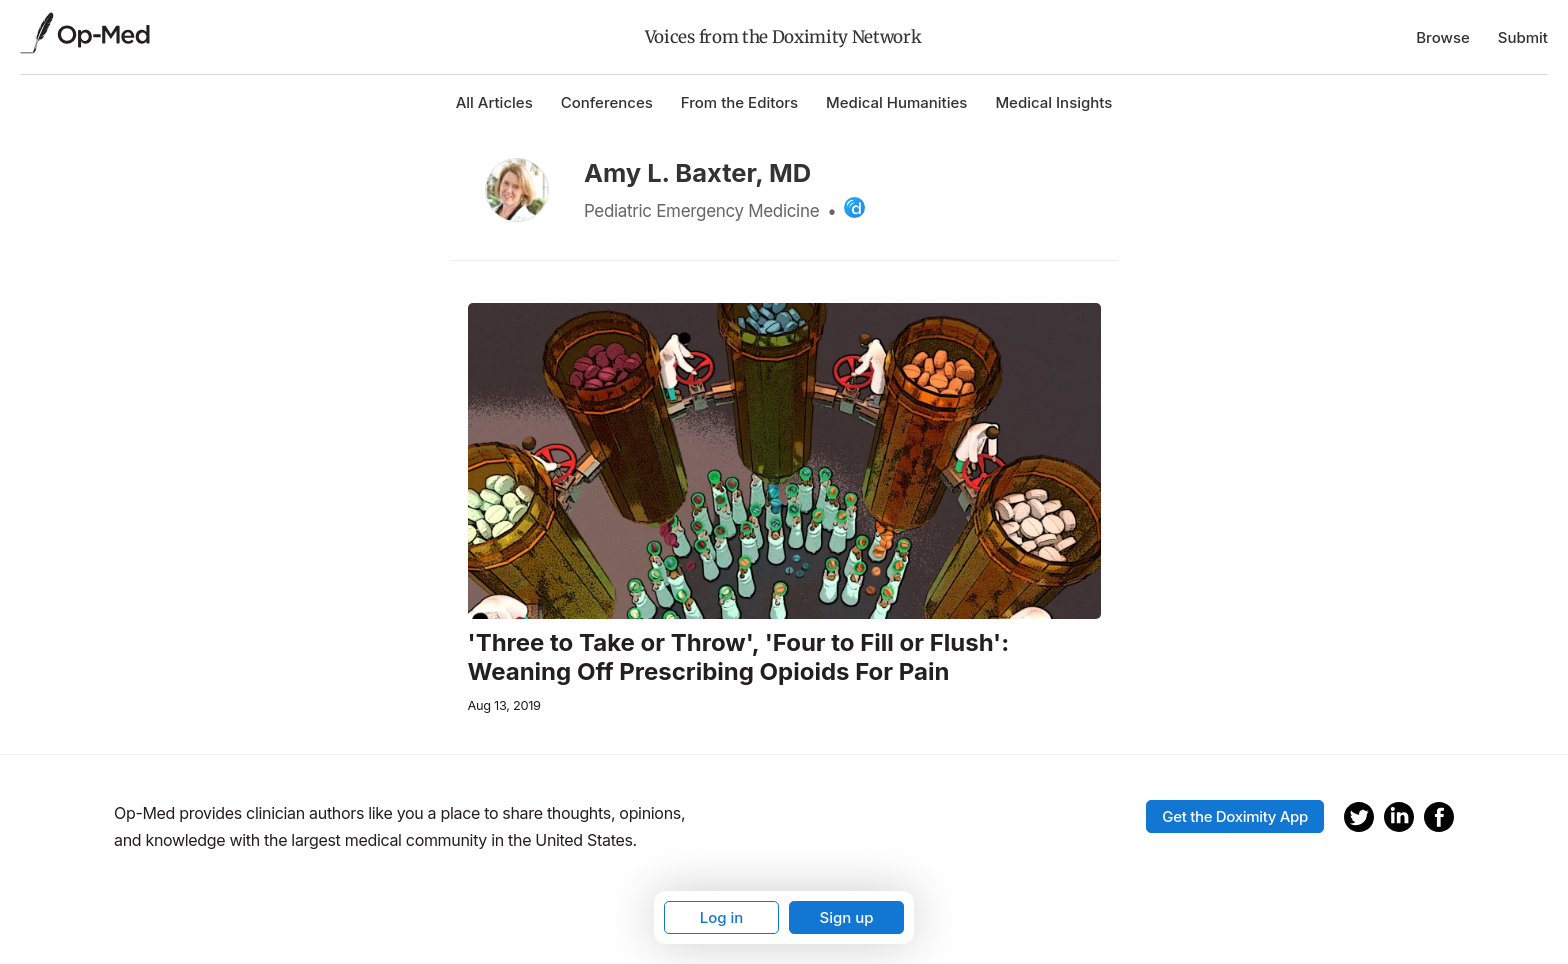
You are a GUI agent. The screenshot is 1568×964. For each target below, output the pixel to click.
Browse (1443, 37)
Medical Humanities (896, 102)
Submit (1523, 37)
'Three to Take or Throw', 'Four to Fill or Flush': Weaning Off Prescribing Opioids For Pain (739, 657)
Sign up (846, 917)
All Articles (494, 102)
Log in (722, 917)
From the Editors (739, 102)
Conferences (607, 102)
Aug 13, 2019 (504, 705)
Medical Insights (1053, 102)
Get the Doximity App (1235, 816)
